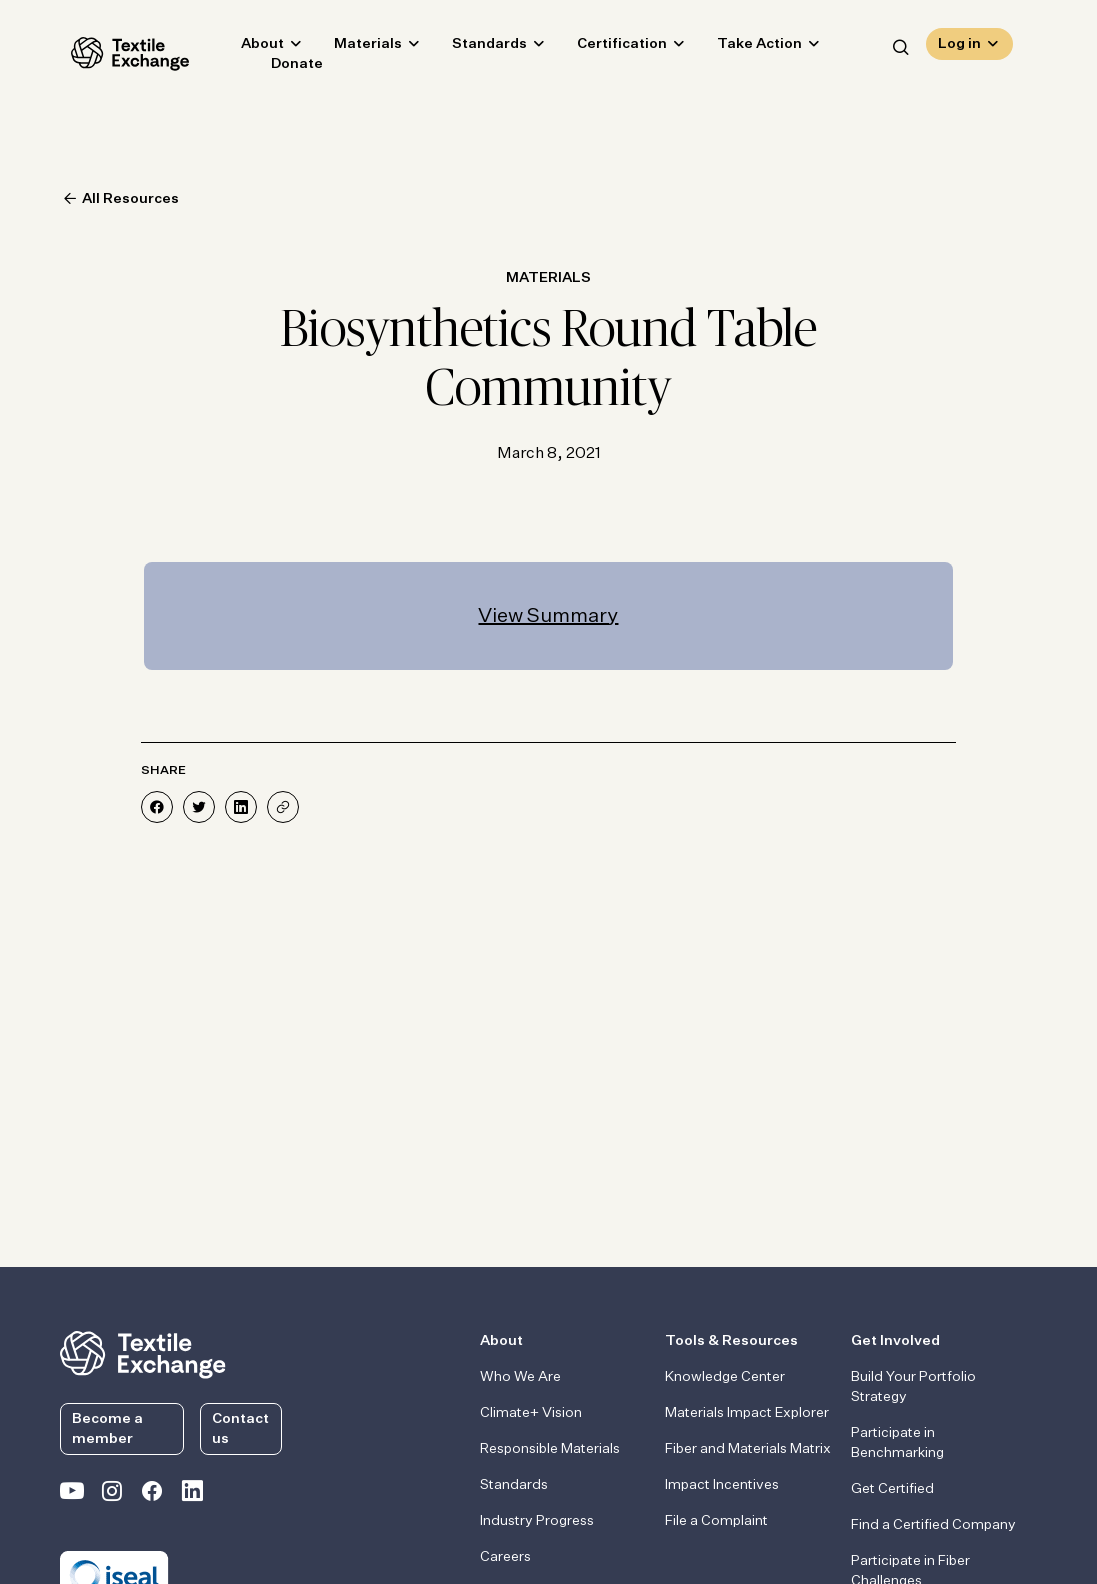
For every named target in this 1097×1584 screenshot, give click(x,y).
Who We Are (520, 1377)
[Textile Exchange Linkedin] (192, 1495)
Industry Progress (537, 1521)
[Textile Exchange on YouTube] (72, 1495)
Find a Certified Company (933, 1525)
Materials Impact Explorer (747, 1413)
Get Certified (892, 1489)
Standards (478, 46)
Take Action (748, 46)
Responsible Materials (550, 1449)
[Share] (283, 807)
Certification (611, 46)
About (251, 46)
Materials (357, 46)
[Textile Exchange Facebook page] (152, 1495)
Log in (959, 46)
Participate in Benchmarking (897, 1443)
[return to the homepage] (143, 1353)
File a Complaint (716, 1521)
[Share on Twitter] (199, 807)
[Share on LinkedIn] (241, 807)
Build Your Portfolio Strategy (913, 1387)
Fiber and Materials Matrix (748, 1449)
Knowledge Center (725, 1377)
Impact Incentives (722, 1485)
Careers (505, 1557)
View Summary (548, 616)
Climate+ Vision (531, 1413)
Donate (286, 66)
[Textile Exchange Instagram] (112, 1495)
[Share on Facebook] (157, 807)
